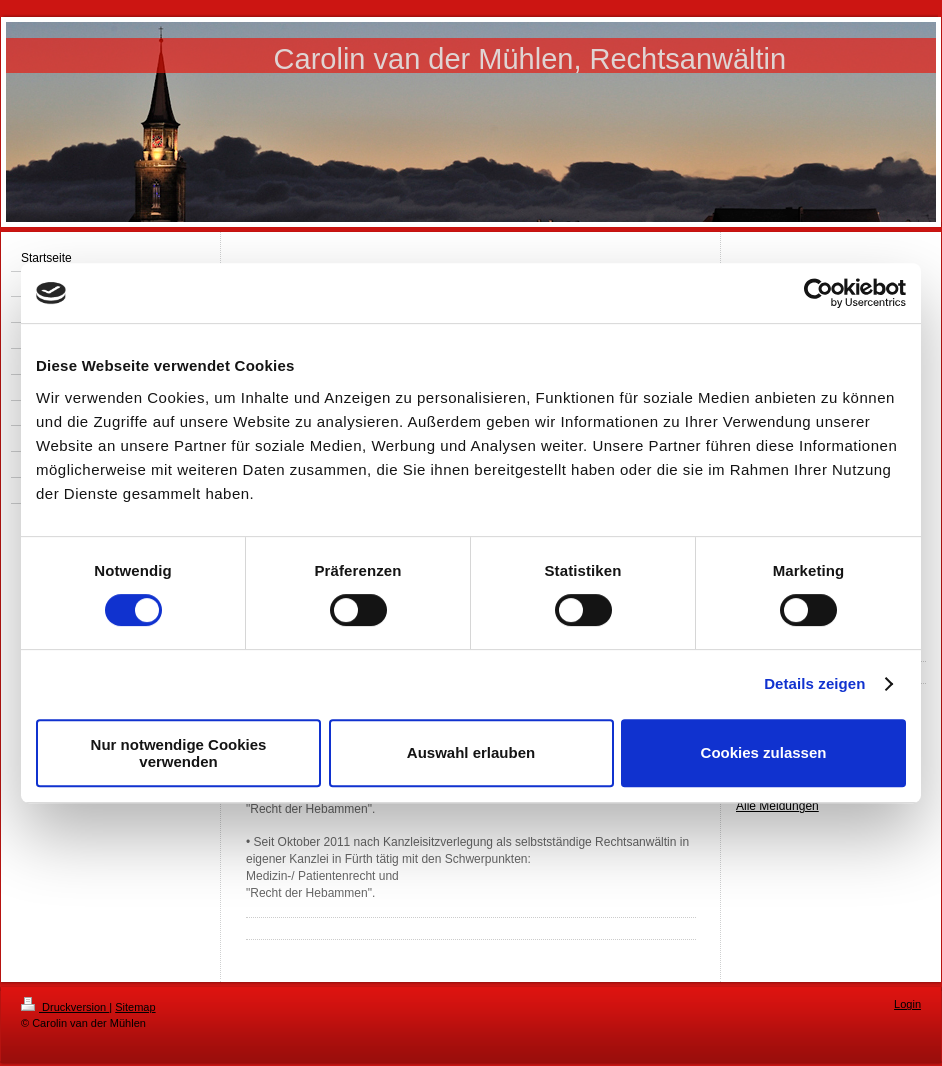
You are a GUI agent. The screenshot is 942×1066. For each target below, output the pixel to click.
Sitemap (135, 1007)
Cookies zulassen (764, 752)
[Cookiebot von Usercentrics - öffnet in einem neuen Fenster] (818, 293)
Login (907, 1004)
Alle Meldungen (777, 806)
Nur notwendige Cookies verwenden (179, 753)
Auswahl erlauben (471, 752)
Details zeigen (814, 683)
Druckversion (65, 1007)
